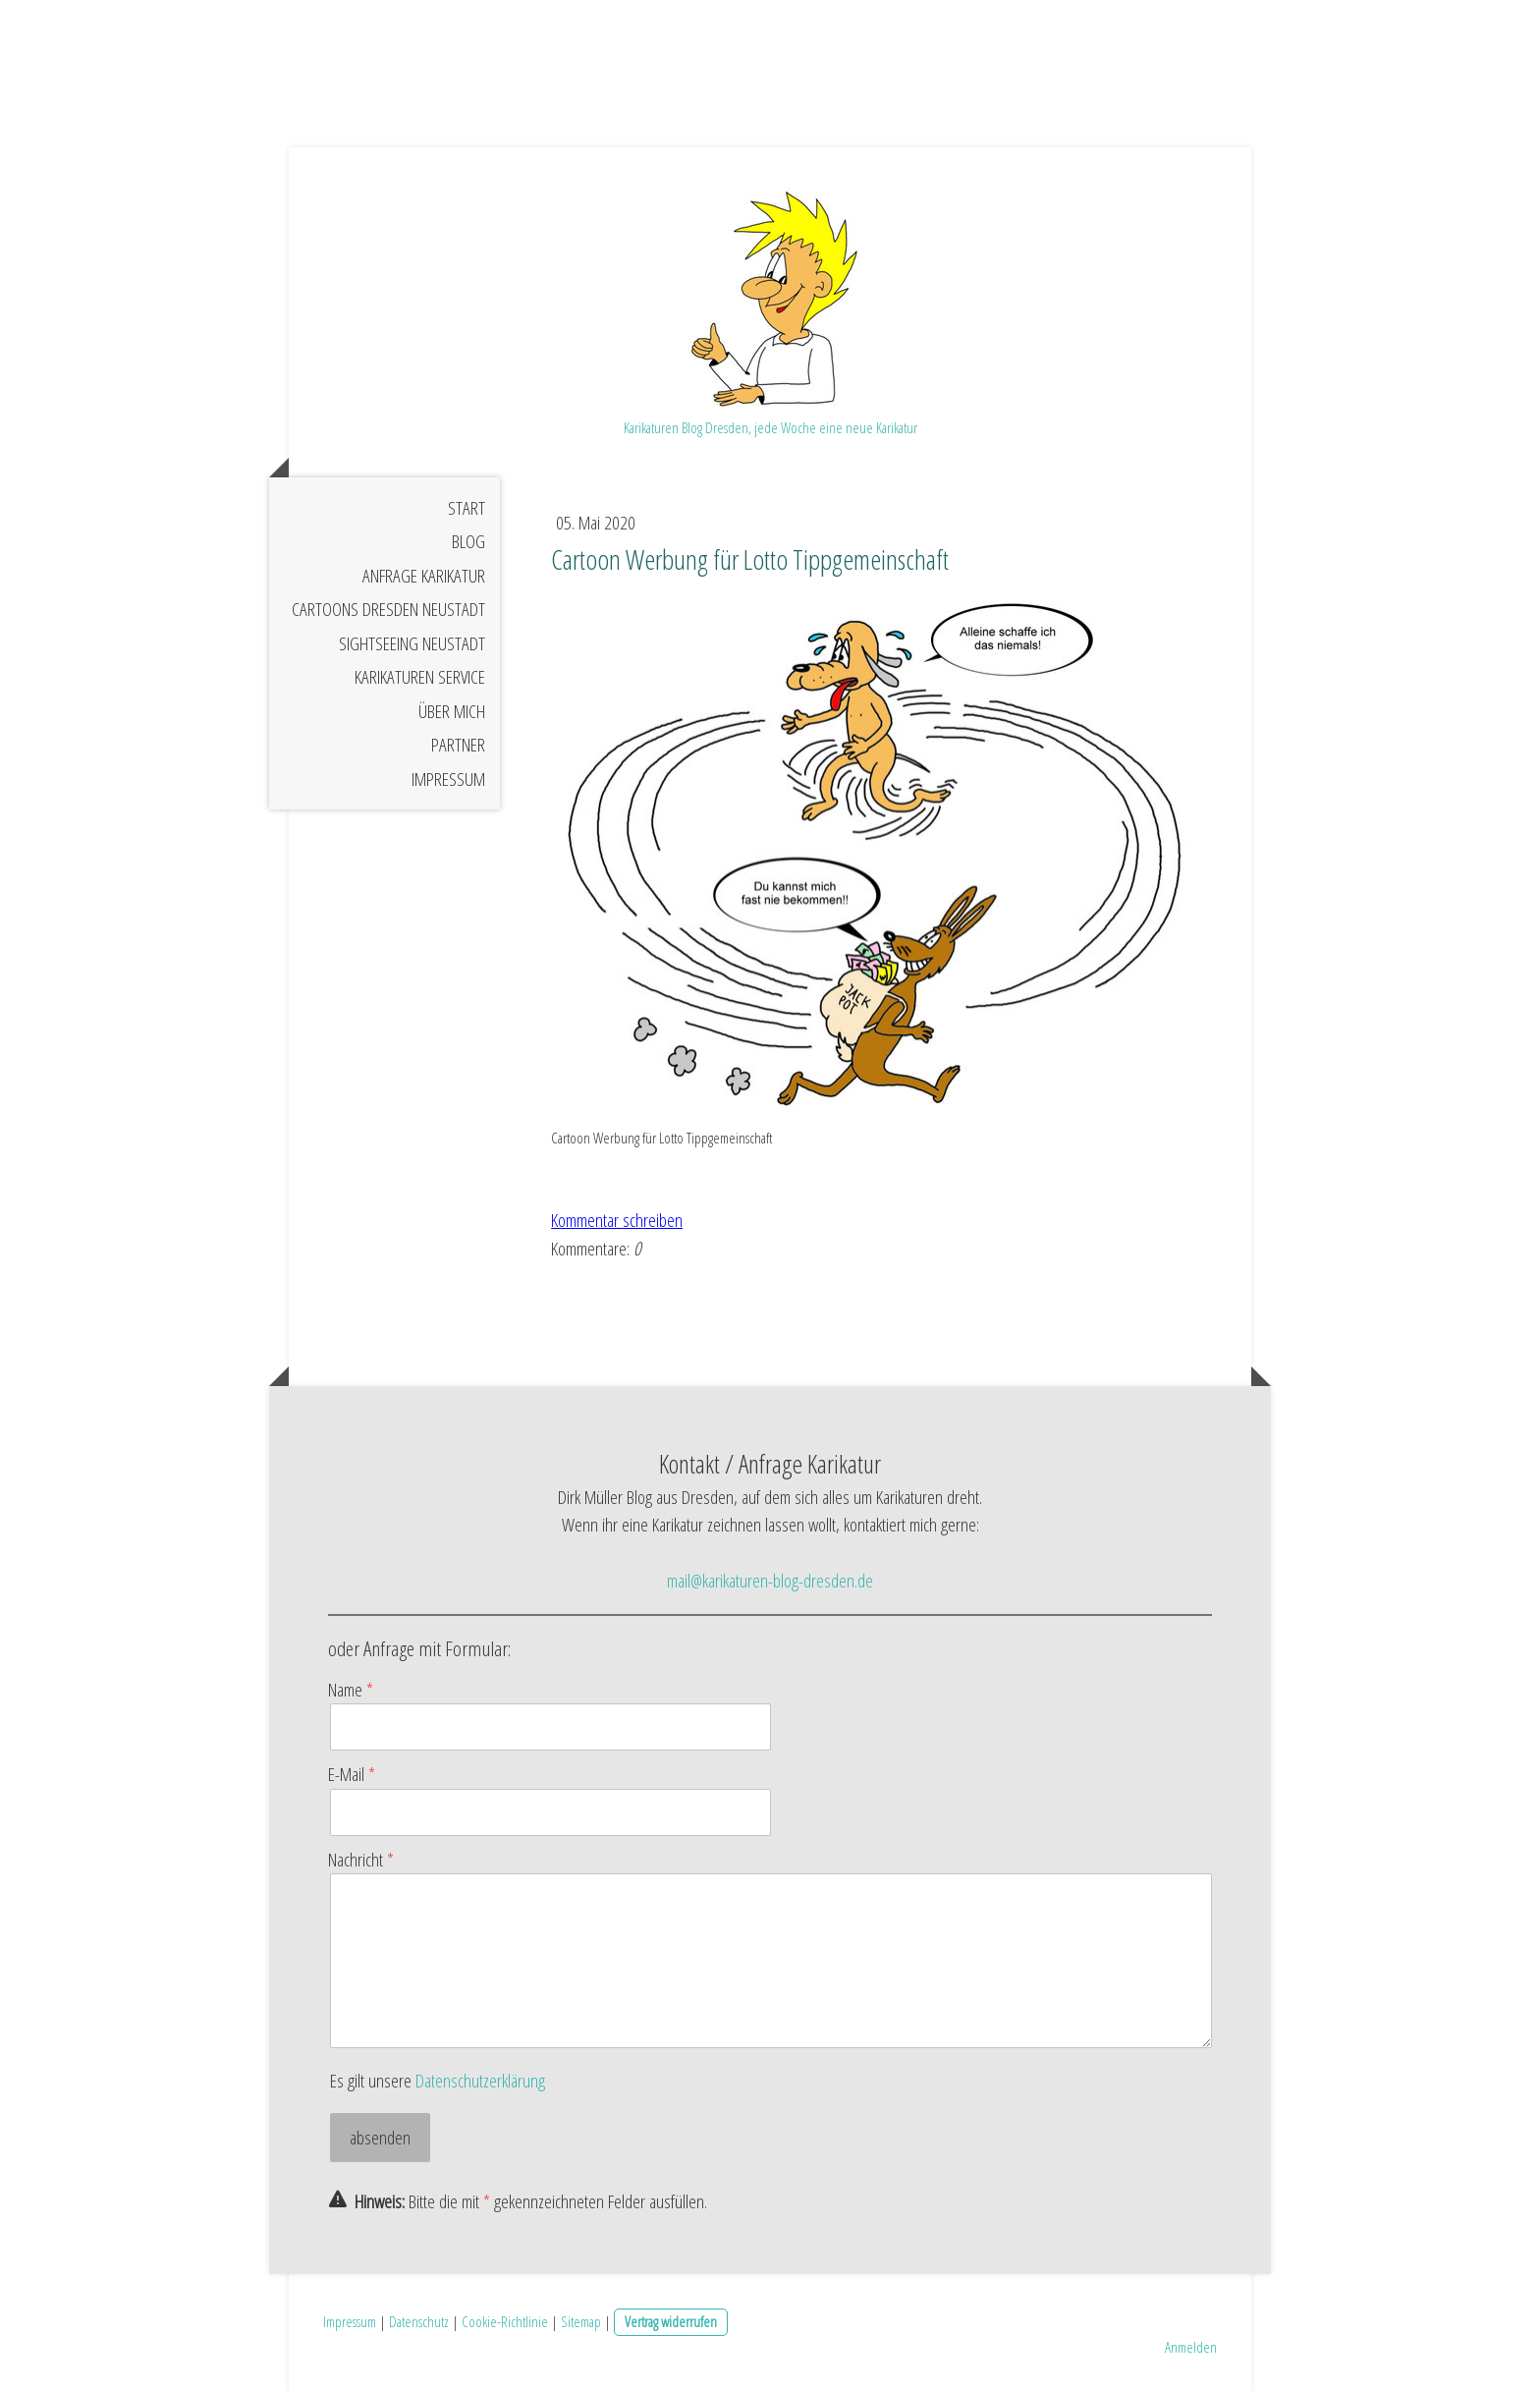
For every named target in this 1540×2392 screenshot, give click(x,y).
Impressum (448, 779)
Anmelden (1191, 2347)
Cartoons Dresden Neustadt (388, 609)
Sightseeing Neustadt (412, 643)
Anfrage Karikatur (423, 575)
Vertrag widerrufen (671, 2321)
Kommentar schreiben (617, 1220)
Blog (468, 541)
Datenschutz (419, 2321)
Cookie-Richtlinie (505, 2321)
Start (466, 508)
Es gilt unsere (437, 2080)
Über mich (451, 711)
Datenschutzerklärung (480, 2080)
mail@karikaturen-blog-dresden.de (770, 1580)
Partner (458, 744)
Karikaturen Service (420, 677)
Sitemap (581, 2321)
